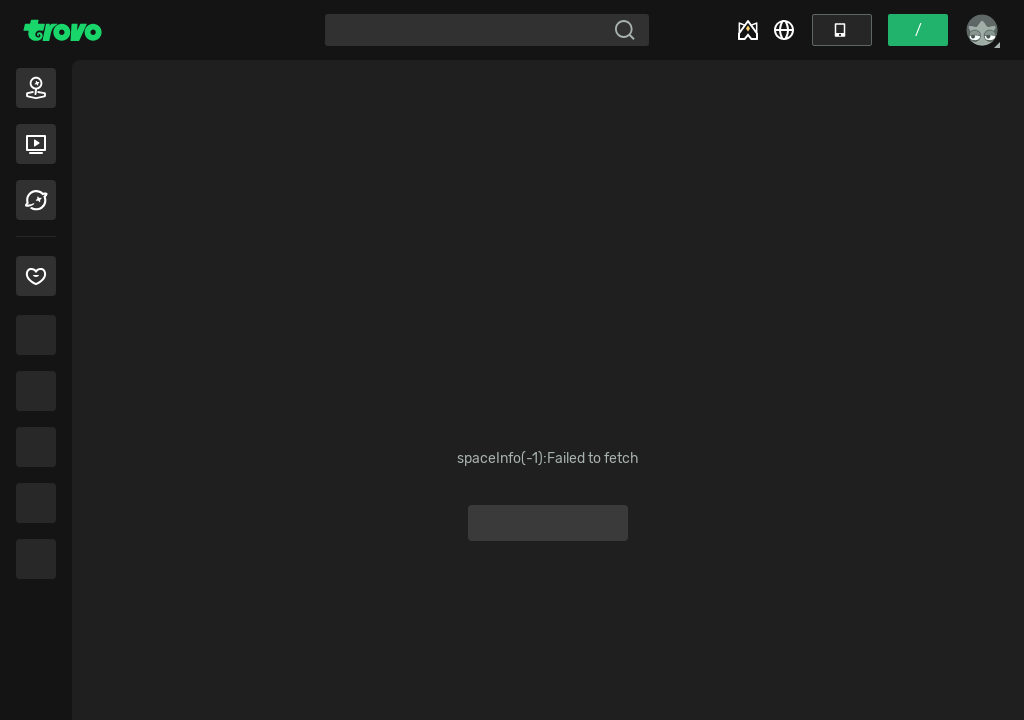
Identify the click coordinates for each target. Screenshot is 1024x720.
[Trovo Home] (62, 30)
